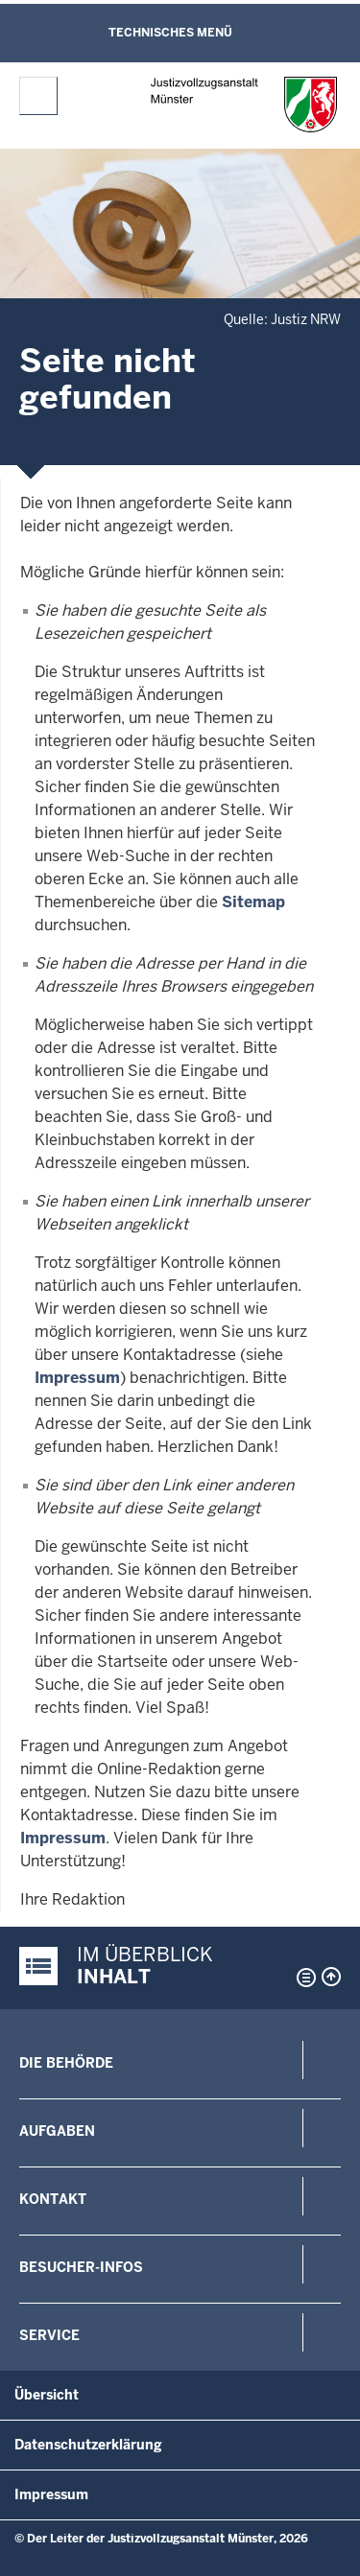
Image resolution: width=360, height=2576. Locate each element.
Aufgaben (57, 2131)
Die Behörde (66, 2063)
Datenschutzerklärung (88, 2444)
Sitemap (253, 902)
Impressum (77, 1378)
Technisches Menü (170, 32)
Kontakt (52, 2199)
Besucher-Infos (81, 2267)
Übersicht (46, 2394)
